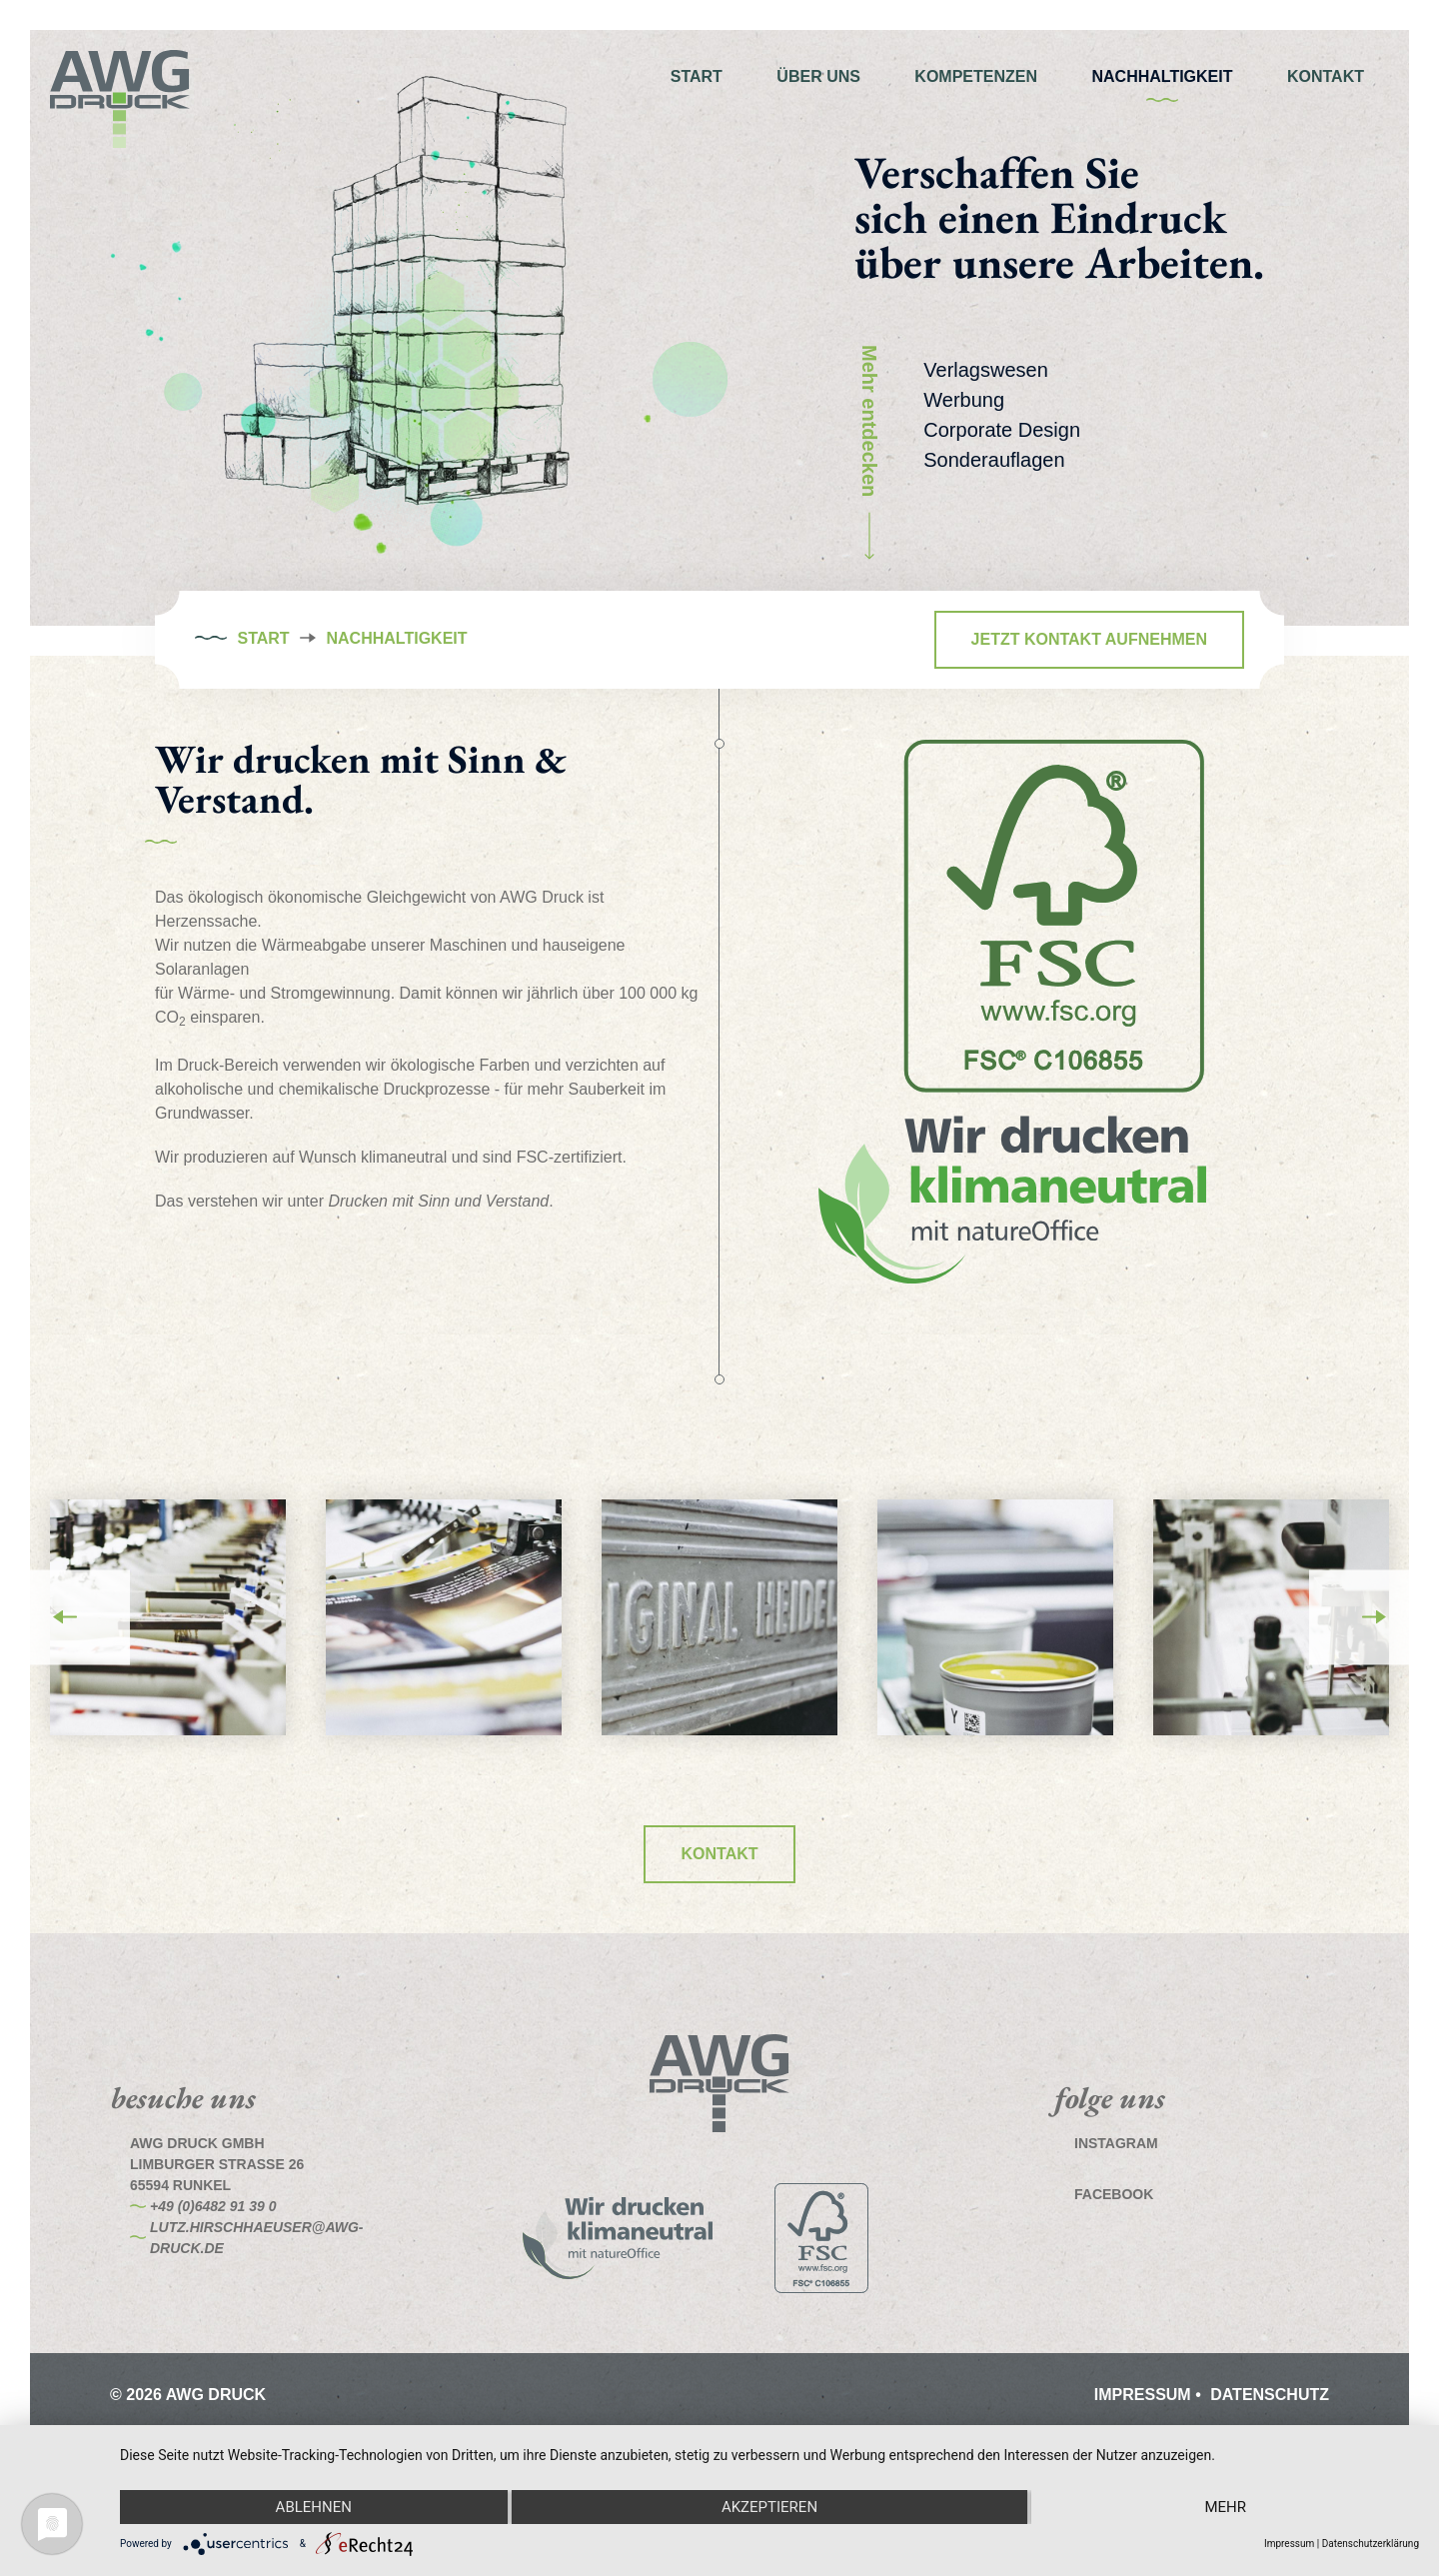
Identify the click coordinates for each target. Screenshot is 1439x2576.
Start (263, 639)
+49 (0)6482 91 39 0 (213, 2206)
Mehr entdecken (873, 452)
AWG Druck (120, 100)
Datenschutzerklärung (1370, 2543)
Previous (65, 1616)
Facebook (1113, 2194)
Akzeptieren (769, 2507)
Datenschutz (1269, 2394)
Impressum (1144, 2394)
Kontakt (719, 1853)
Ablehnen (314, 2507)
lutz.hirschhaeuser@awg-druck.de (257, 2237)
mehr (1225, 2507)
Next (1374, 1616)
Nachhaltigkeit (397, 639)
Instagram (1116, 2143)
